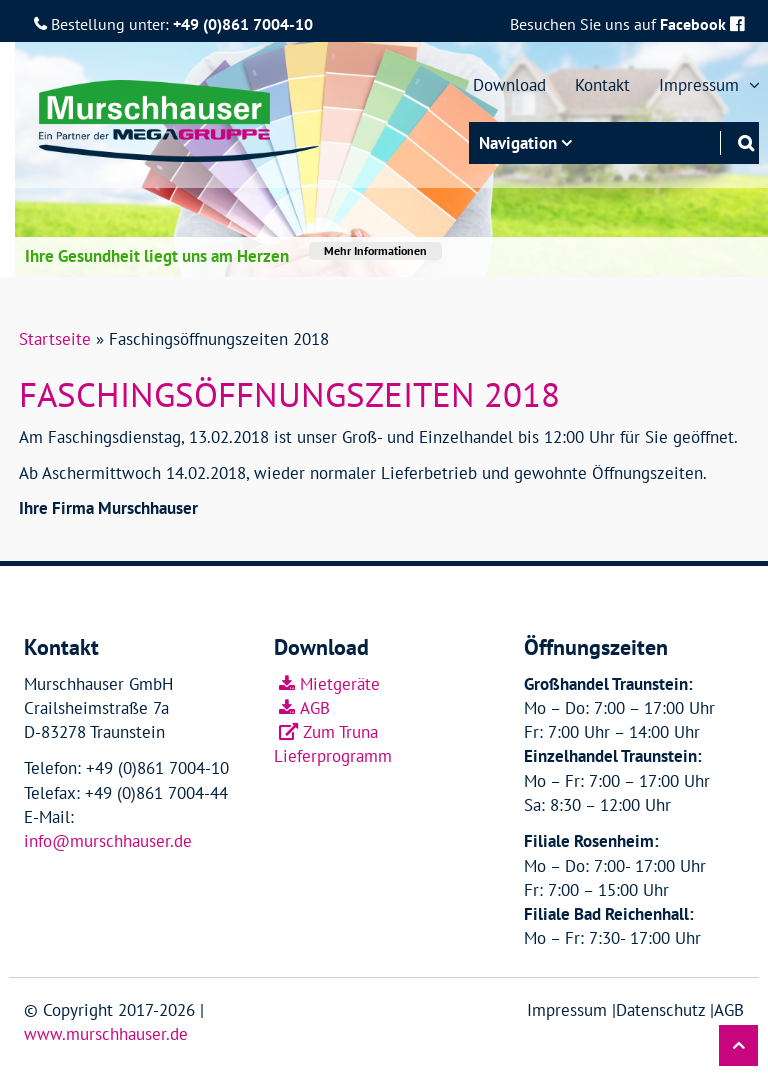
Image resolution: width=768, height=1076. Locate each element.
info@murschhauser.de (108, 841)
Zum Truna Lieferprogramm (333, 744)
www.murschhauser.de (106, 1034)
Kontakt (602, 85)
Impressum (567, 1010)
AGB (315, 708)
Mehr (375, 250)
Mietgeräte (340, 684)
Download (509, 85)
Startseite (55, 339)
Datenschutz (660, 1010)
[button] (738, 1045)
